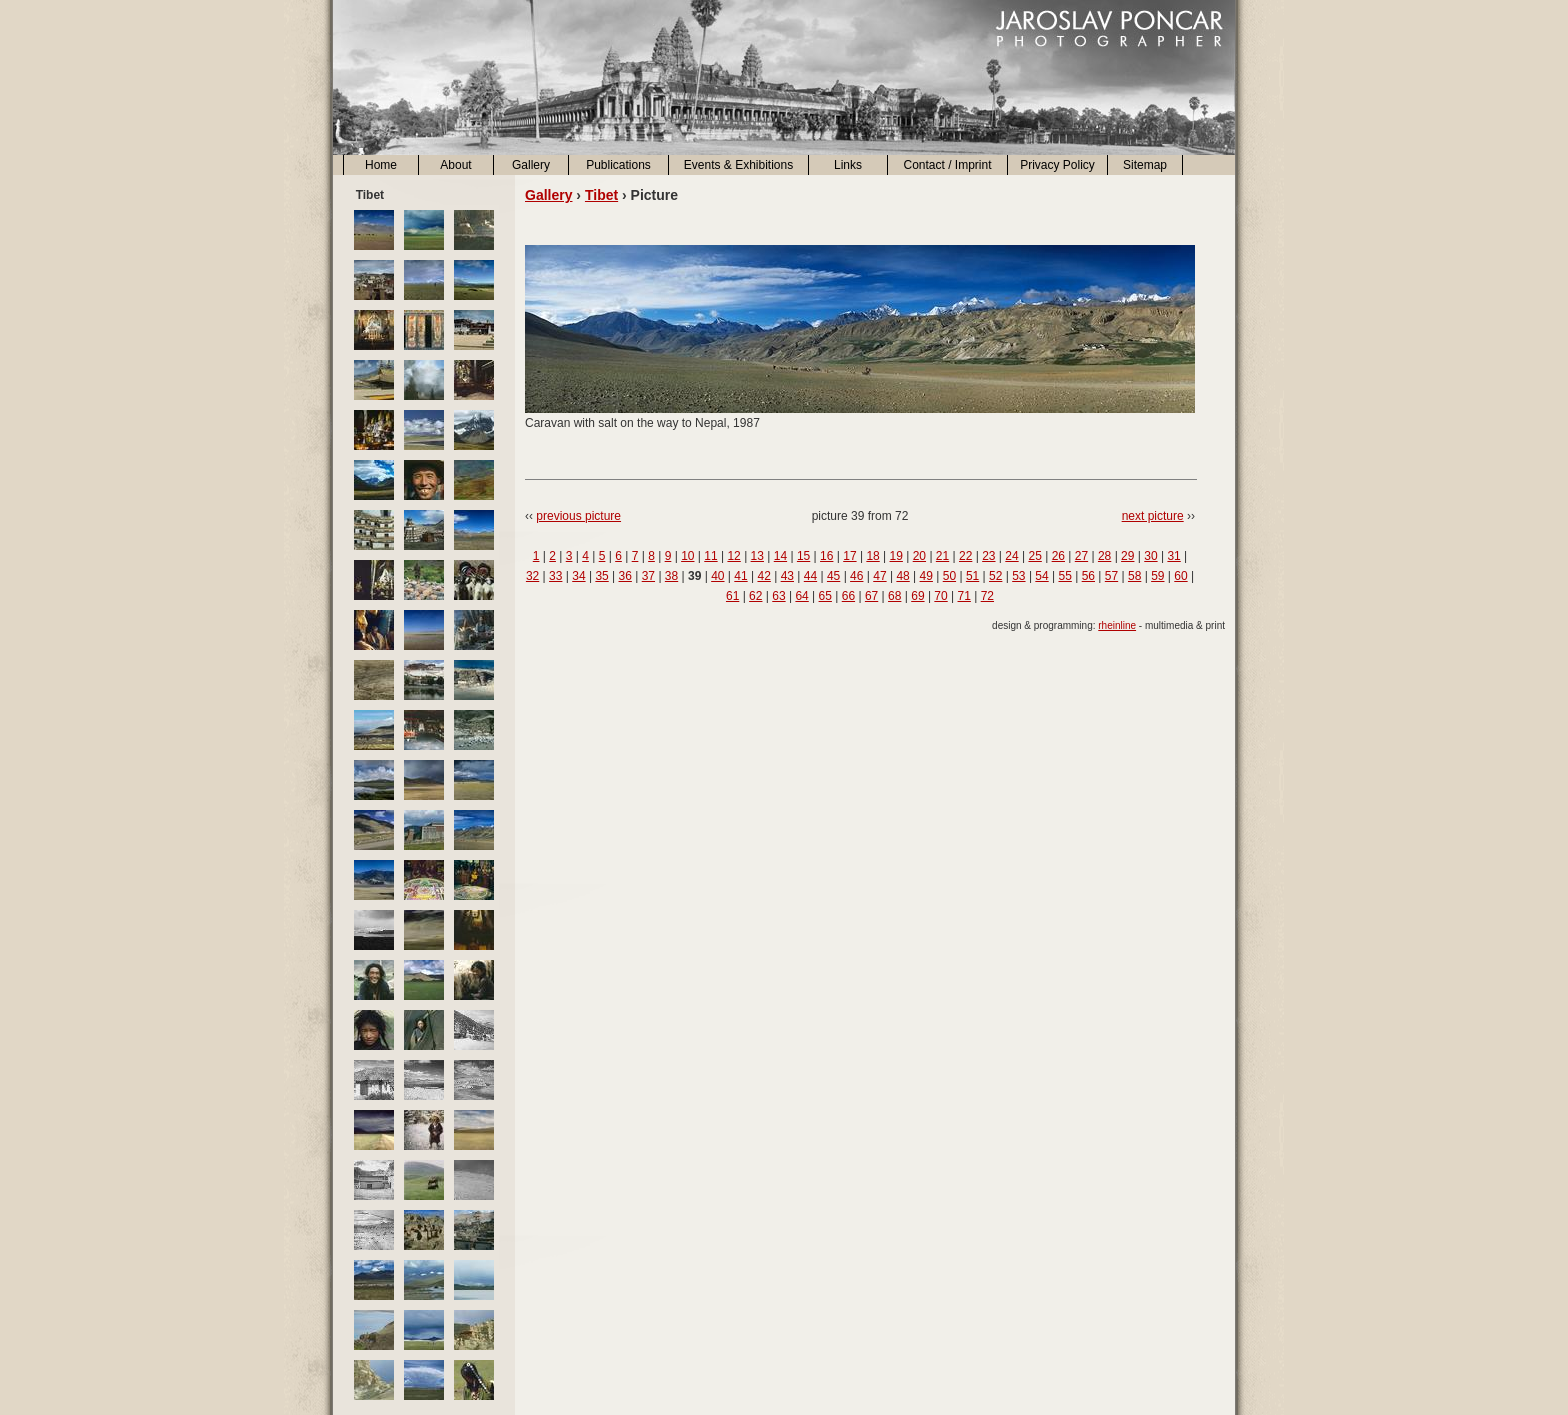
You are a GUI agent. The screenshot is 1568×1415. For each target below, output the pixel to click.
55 (1065, 576)
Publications (618, 165)
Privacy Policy (1057, 165)
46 (856, 576)
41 (740, 576)
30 (1150, 556)
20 (919, 556)
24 (1011, 556)
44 (810, 576)
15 (803, 556)
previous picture (578, 516)
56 (1088, 576)
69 (917, 596)
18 (872, 556)
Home (381, 165)
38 (671, 576)
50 (949, 576)
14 (780, 556)
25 (1034, 556)
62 (755, 596)
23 (988, 556)
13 (757, 556)
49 (926, 576)
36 (625, 576)
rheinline (1117, 625)
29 (1127, 556)
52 (995, 576)
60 (1180, 576)
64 (801, 596)
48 (902, 576)
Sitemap (1145, 165)
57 (1111, 576)
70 (940, 596)
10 (687, 556)
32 (532, 576)
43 (787, 576)
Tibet (601, 195)
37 (648, 576)
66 (848, 596)
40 (717, 576)
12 (733, 556)
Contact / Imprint (947, 165)
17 (849, 556)
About (455, 165)
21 (942, 556)
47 (879, 576)
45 (833, 576)
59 (1157, 576)
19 (896, 556)
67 (871, 596)
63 (778, 596)
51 (972, 576)
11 (710, 556)
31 (1173, 556)
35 (601, 576)
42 (763, 576)
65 (825, 596)
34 (578, 576)
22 (965, 556)
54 (1041, 576)
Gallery (531, 165)
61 (732, 596)
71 (964, 596)
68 (894, 596)
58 (1134, 576)
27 (1081, 556)
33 (555, 576)
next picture (1153, 516)
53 (1018, 576)
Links (848, 165)
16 (826, 556)
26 (1058, 556)
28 (1104, 556)
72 (987, 596)
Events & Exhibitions (738, 165)
